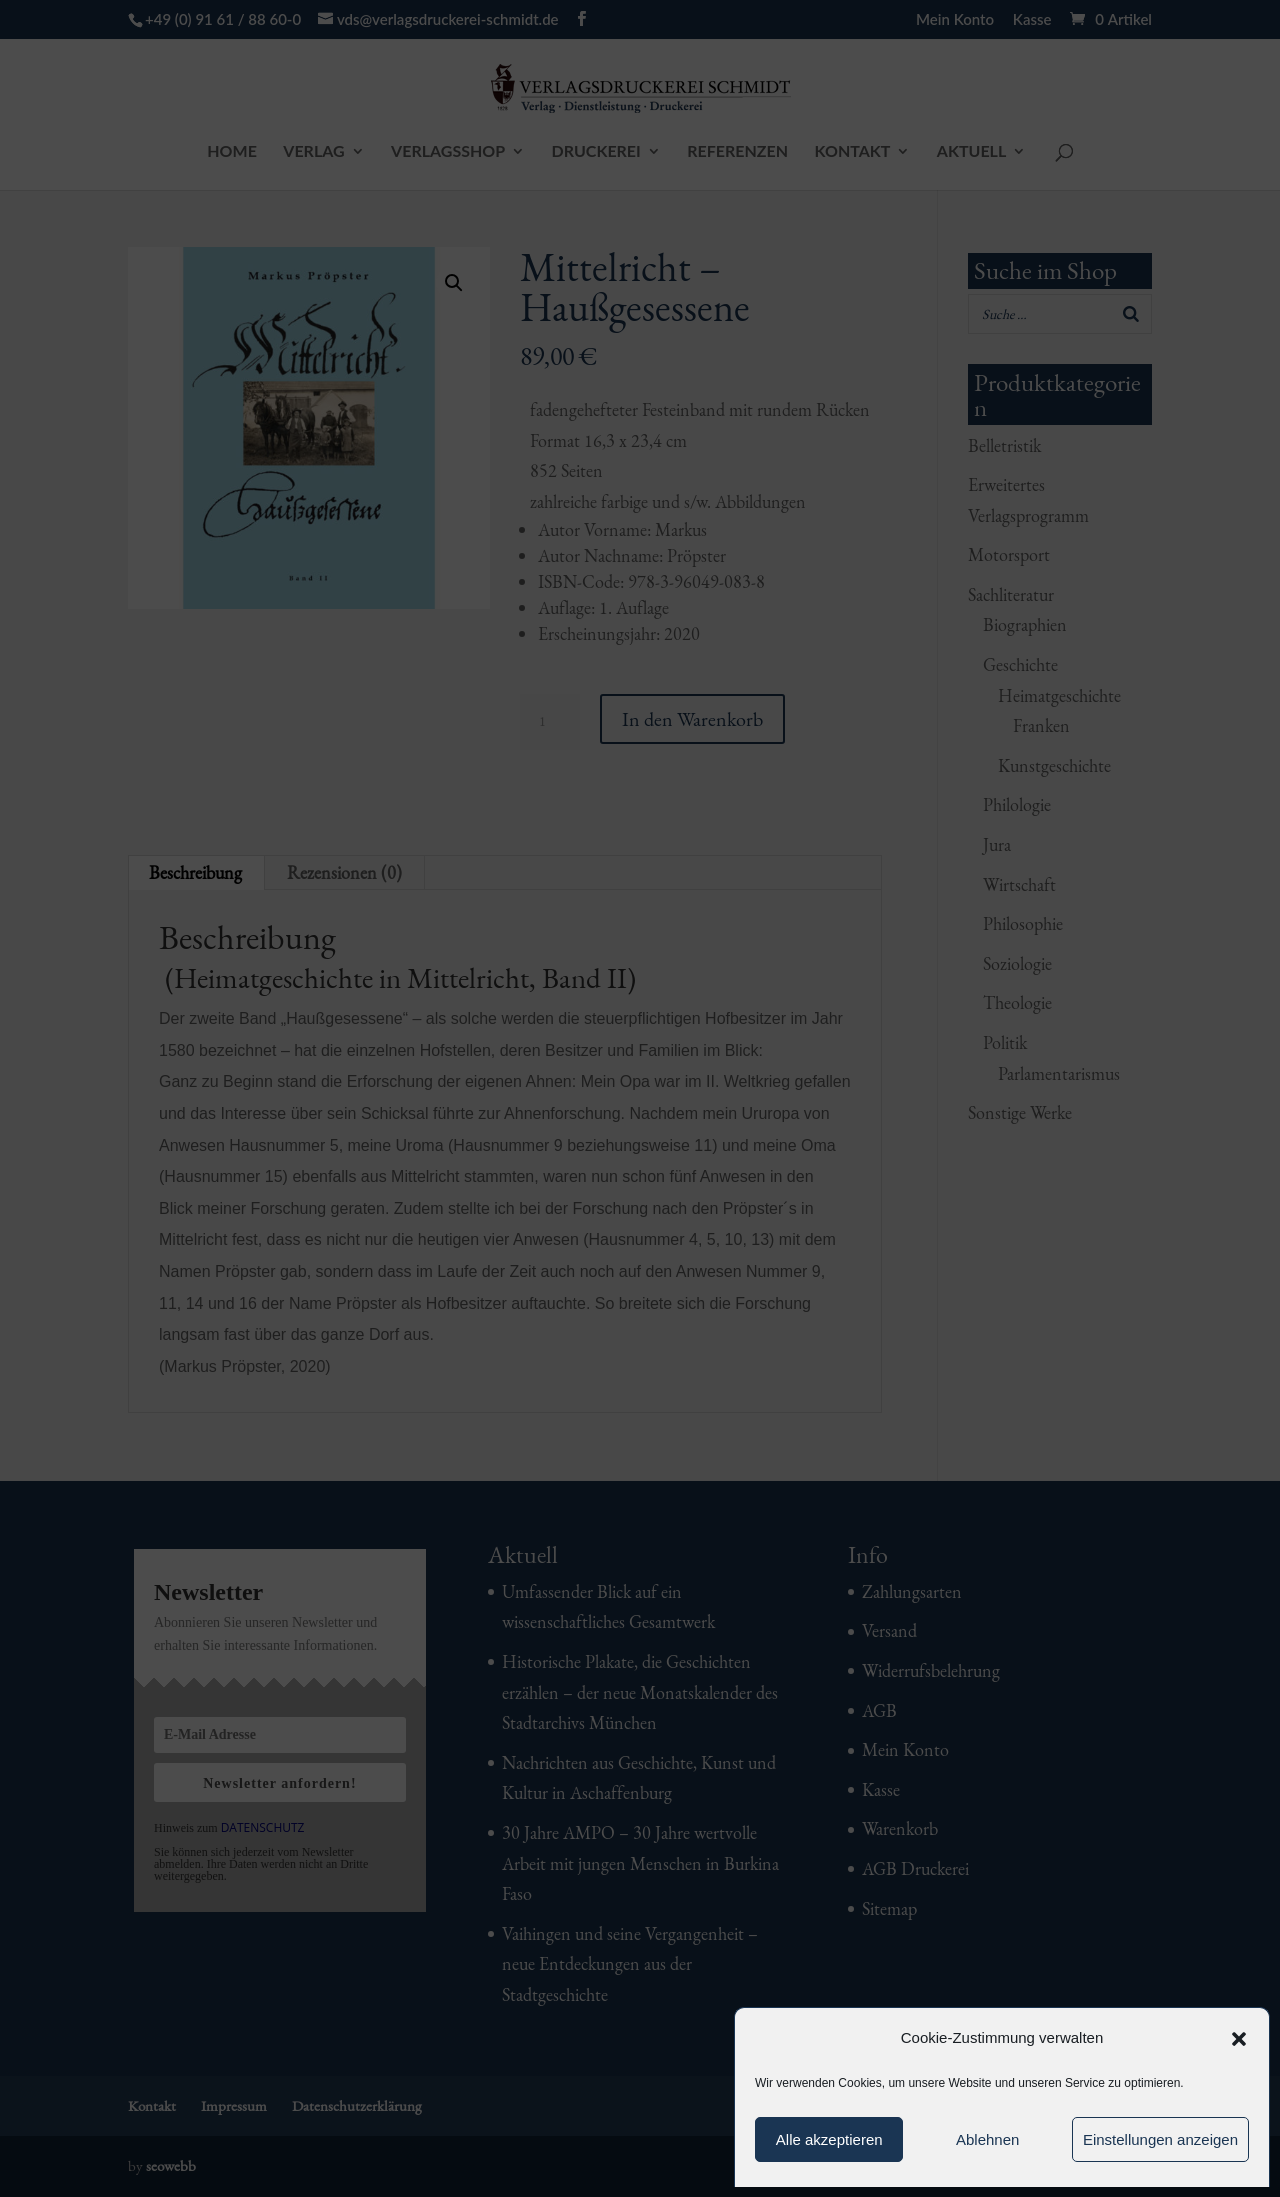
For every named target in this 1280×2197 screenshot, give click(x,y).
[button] (1239, 2039)
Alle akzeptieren (829, 2139)
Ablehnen (987, 2139)
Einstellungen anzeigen (1160, 2139)
